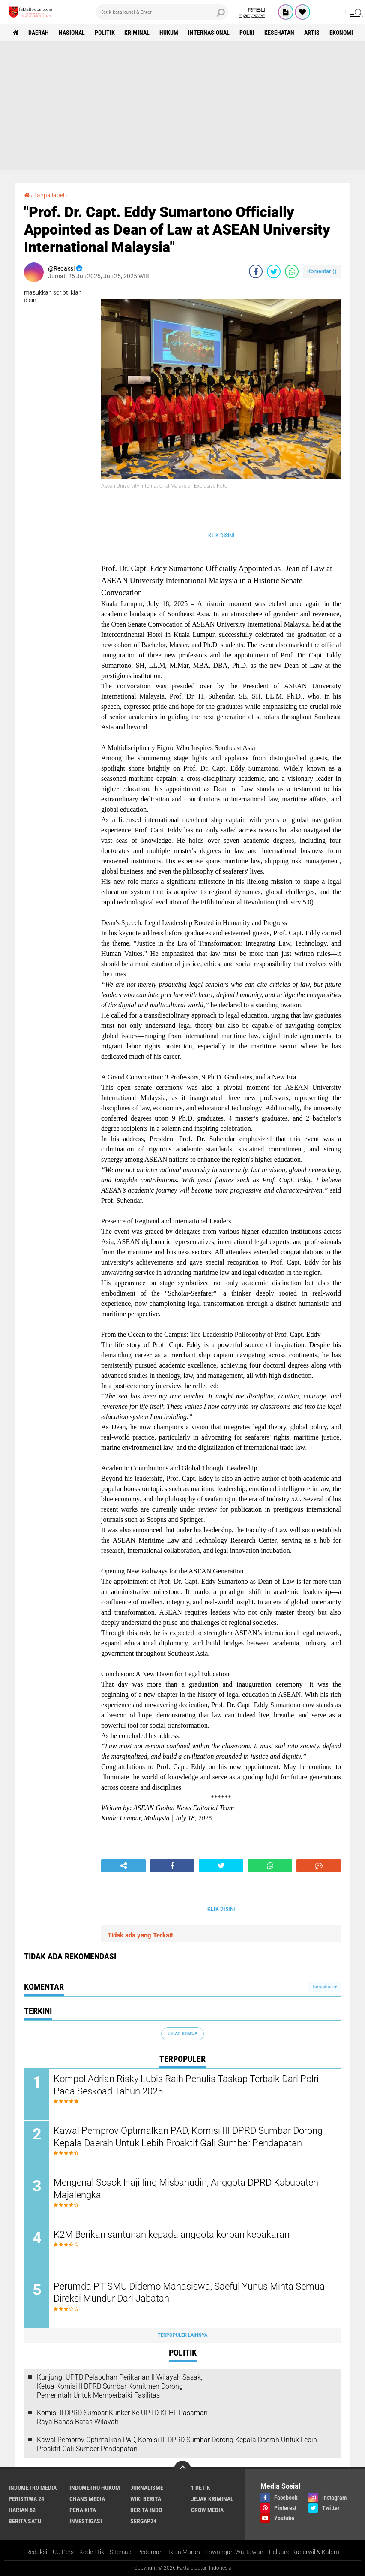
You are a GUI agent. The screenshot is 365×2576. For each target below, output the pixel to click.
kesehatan (280, 32)
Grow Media (207, 2510)
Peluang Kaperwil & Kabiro (304, 2552)
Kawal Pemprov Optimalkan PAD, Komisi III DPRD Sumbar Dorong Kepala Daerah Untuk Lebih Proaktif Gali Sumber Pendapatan (188, 2136)
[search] (162, 12)
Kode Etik (91, 2552)
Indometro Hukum (94, 2487)
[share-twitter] (274, 271)
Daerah (38, 32)
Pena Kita (82, 2510)
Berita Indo (146, 2510)
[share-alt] (123, 1865)
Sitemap (121, 2552)
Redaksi (36, 2552)
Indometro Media (33, 2487)
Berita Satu (25, 2521)
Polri (247, 32)
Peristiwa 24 (26, 2498)
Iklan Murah (184, 2552)
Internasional (209, 32)
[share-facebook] (256, 271)
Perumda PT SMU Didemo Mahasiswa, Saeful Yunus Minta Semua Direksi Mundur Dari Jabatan (189, 2292)
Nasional (72, 32)
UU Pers (63, 2552)
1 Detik (200, 2487)
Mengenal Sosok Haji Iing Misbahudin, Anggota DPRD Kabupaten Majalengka (186, 2188)
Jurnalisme (146, 2487)
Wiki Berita (145, 2498)
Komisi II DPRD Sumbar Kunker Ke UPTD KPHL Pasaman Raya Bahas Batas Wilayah (122, 2417)
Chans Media (87, 2498)
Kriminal (137, 32)
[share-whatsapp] (292, 271)
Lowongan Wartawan (234, 2552)
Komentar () (322, 271)
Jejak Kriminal (212, 2498)
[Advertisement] (182, 105)
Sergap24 (143, 2521)
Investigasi (85, 2521)
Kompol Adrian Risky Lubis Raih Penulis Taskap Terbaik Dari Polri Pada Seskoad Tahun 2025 (186, 2085)
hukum (169, 32)
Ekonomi (341, 32)
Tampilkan (324, 1987)
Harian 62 (22, 2510)
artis (312, 32)
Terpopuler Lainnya (182, 2335)
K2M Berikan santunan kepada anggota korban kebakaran (172, 2234)
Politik (105, 32)
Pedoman (150, 2552)
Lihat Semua (182, 2034)
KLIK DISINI (221, 536)
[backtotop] (182, 2469)
